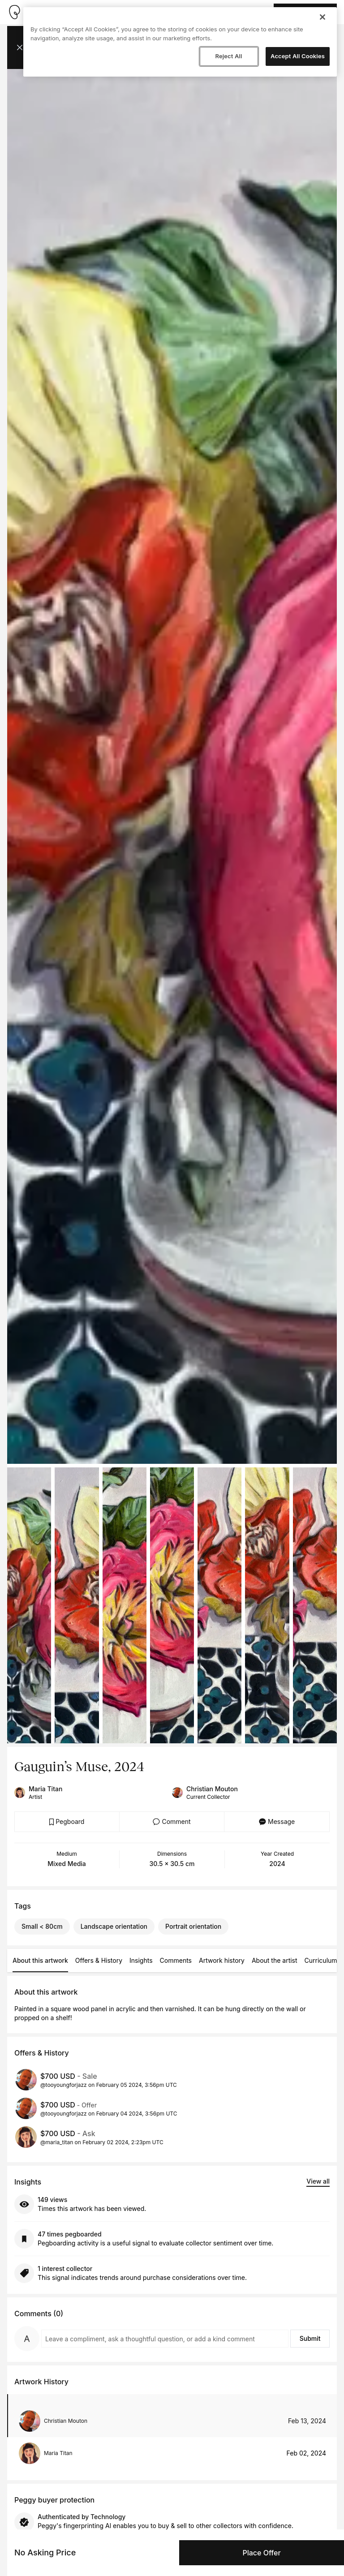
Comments (176, 1960)
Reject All (228, 56)
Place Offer (261, 2552)
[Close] (322, 17)
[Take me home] (14, 12)
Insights (141, 1960)
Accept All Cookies (298, 56)
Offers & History (98, 1960)
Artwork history (222, 1960)
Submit (310, 2338)
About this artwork (40, 1960)
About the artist (274, 1960)
